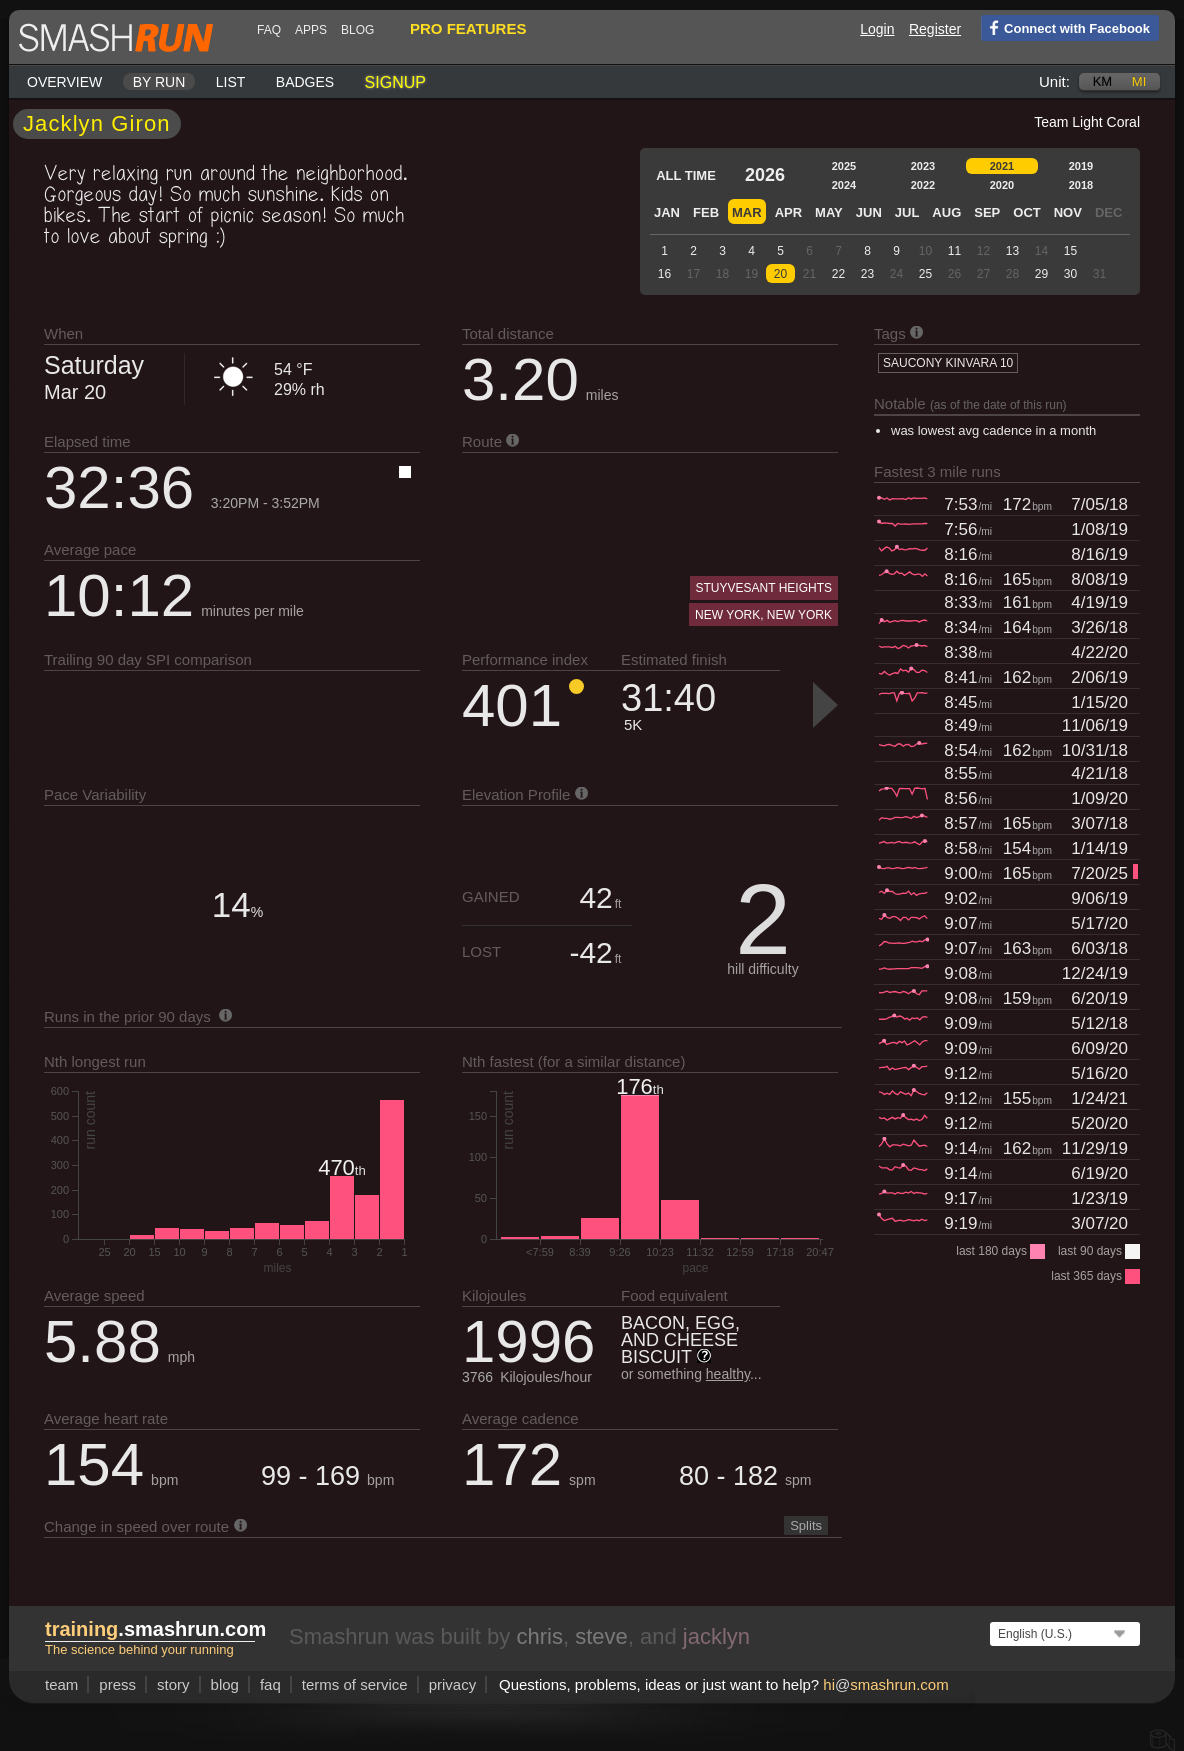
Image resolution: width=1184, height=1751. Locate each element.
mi (1139, 81)
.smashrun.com (155, 1629)
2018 (1081, 185)
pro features (468, 28)
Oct (1026, 212)
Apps (311, 30)
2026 (765, 175)
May (829, 212)
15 (1070, 251)
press (117, 1684)
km (1103, 81)
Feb (706, 212)
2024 (844, 185)
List (231, 82)
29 (1041, 274)
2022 (923, 185)
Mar (747, 212)
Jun (869, 212)
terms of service (355, 1684)
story (173, 1684)
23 (867, 274)
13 (1012, 251)
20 (780, 274)
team (61, 1684)
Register (935, 29)
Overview (64, 82)
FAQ (269, 30)
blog (357, 30)
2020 (1002, 185)
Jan (667, 212)
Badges (305, 82)
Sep (987, 212)
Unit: (1054, 81)
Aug (946, 212)
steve (601, 1636)
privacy (453, 1684)
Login (877, 29)
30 (1070, 274)
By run (159, 82)
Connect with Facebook (1065, 27)
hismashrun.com (885, 1684)
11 (954, 251)
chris (539, 1636)
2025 (844, 166)
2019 (1081, 166)
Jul (907, 212)
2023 (923, 166)
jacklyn (716, 1636)
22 (838, 274)
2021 (1002, 166)
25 (925, 274)
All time (686, 175)
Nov (1068, 212)
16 (664, 274)
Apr (788, 212)
